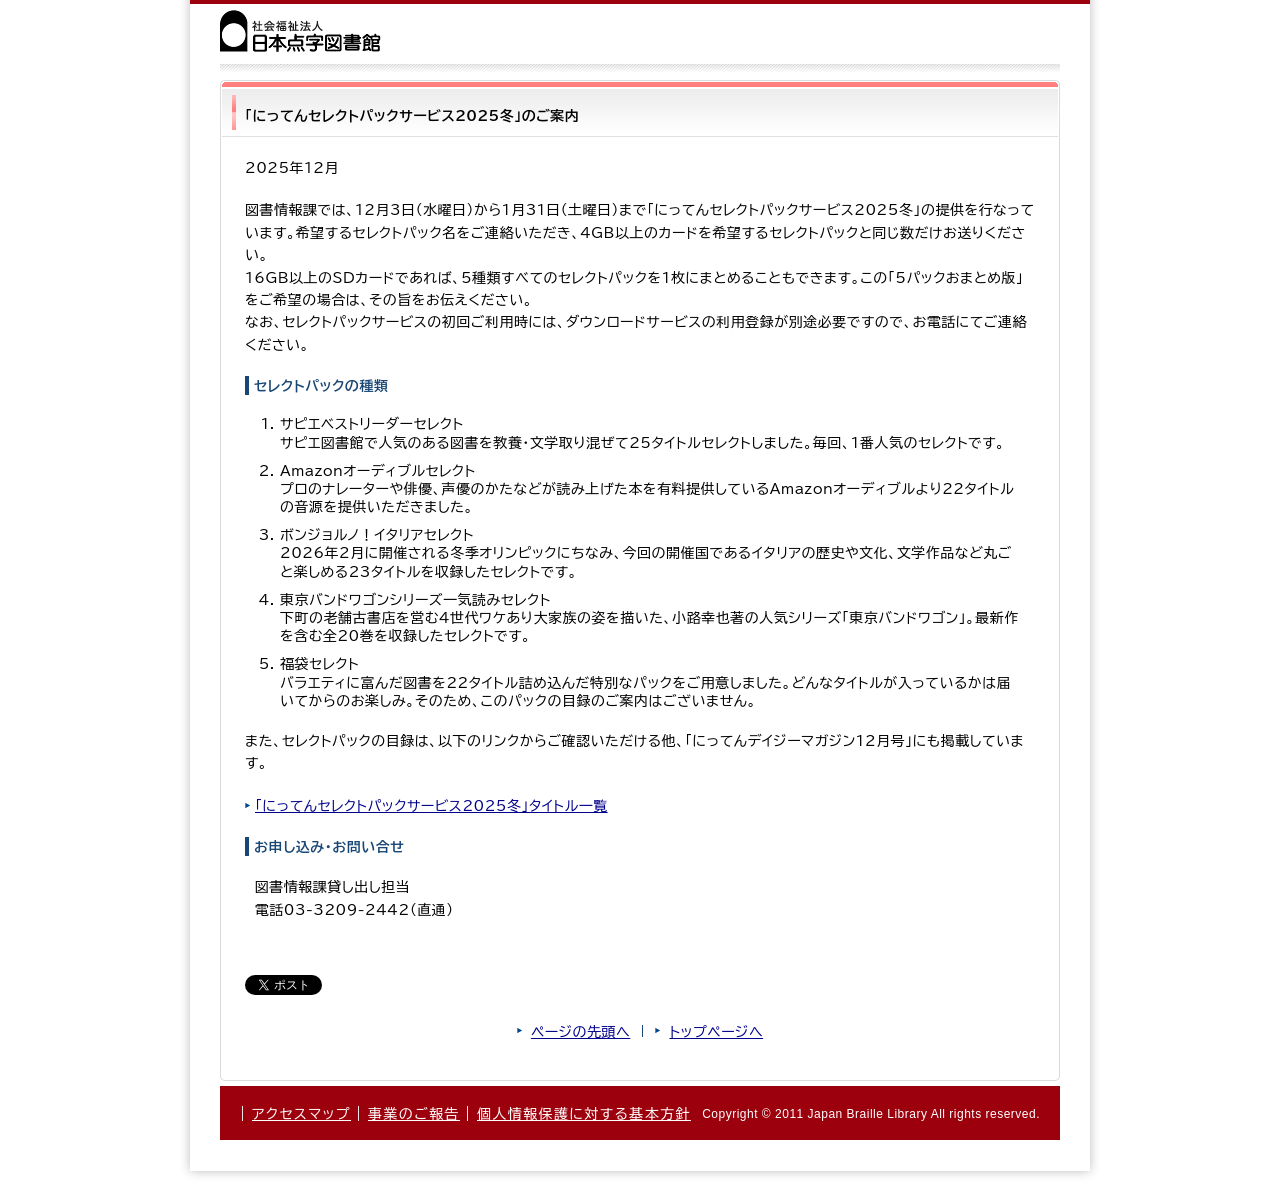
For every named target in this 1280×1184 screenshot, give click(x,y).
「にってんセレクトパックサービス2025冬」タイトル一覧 (431, 806)
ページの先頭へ (580, 1032)
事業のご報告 (414, 1114)
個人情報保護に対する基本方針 (584, 1114)
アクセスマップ (301, 1114)
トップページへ (716, 1032)
